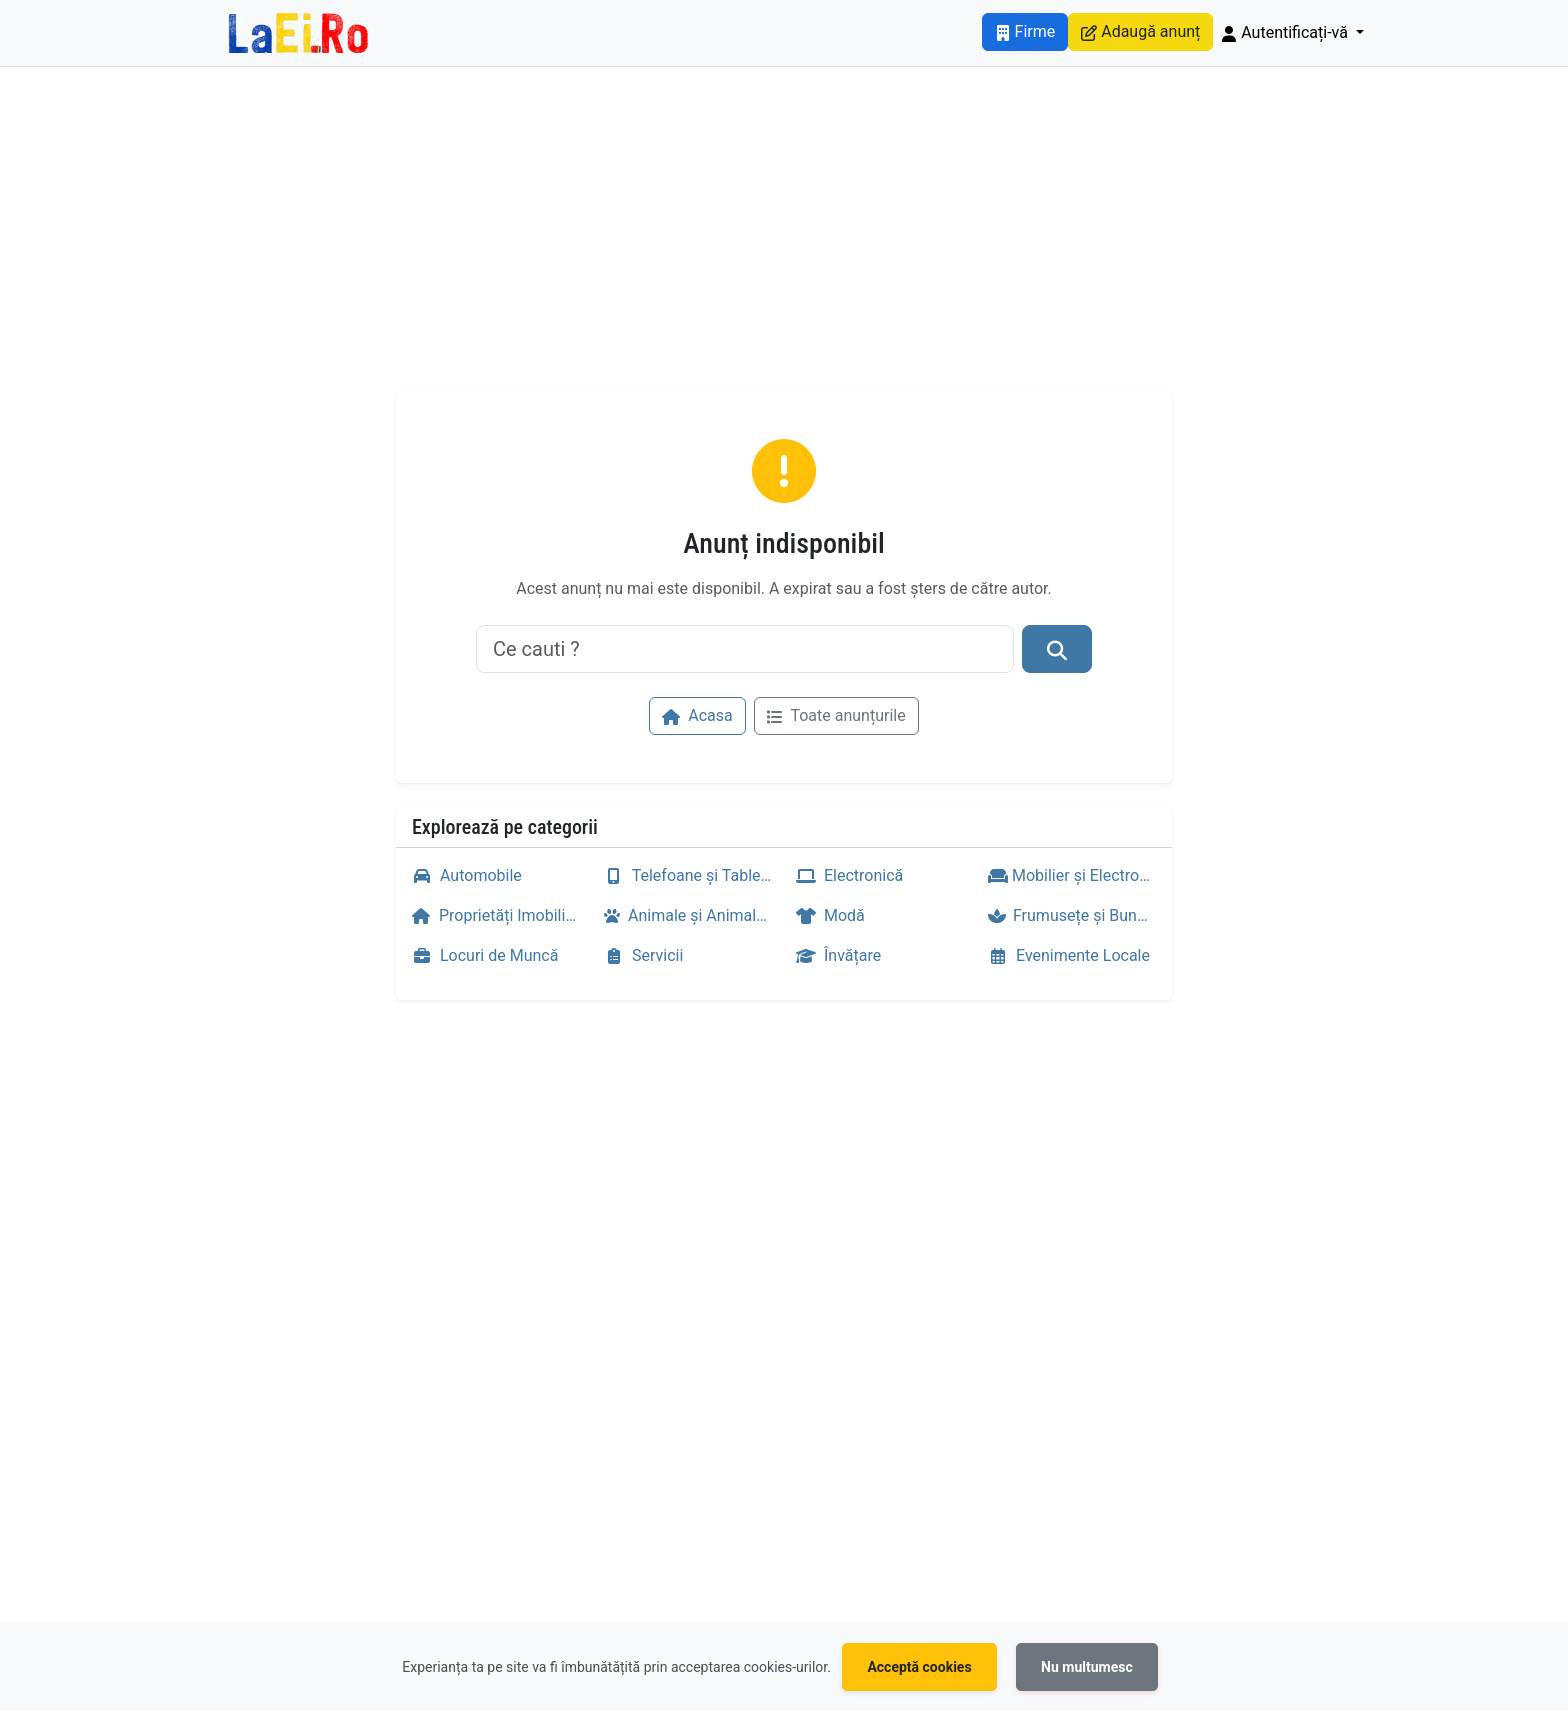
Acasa (697, 715)
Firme (1025, 31)
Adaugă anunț (1140, 31)
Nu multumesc (1087, 1667)
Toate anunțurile (836, 715)
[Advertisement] (784, 241)
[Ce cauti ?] (745, 649)
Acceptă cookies (919, 1667)
